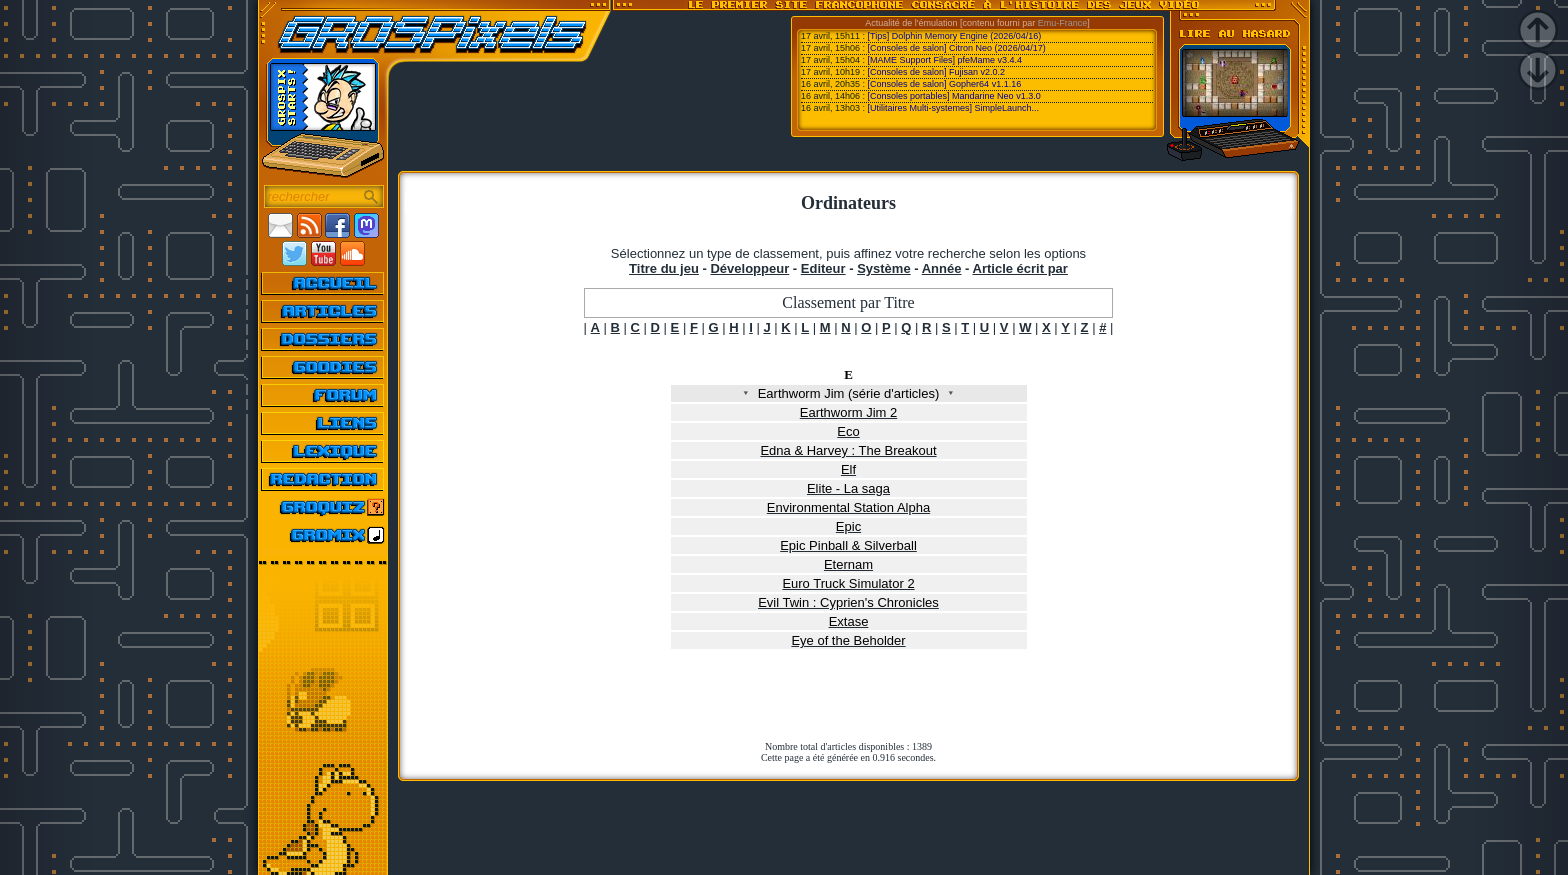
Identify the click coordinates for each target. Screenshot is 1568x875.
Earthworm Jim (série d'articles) (848, 393)
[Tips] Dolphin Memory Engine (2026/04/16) (955, 36)
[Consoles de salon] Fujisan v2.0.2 (937, 72)
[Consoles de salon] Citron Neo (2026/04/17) (957, 48)
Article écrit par (1020, 268)
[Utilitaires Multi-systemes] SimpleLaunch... (954, 108)
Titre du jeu (664, 268)
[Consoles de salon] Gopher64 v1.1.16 (945, 84)
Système (883, 268)
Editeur (823, 268)
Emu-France (1063, 23)
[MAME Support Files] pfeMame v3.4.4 (945, 60)
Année (942, 268)
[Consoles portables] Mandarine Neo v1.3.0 (954, 96)
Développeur (749, 268)
